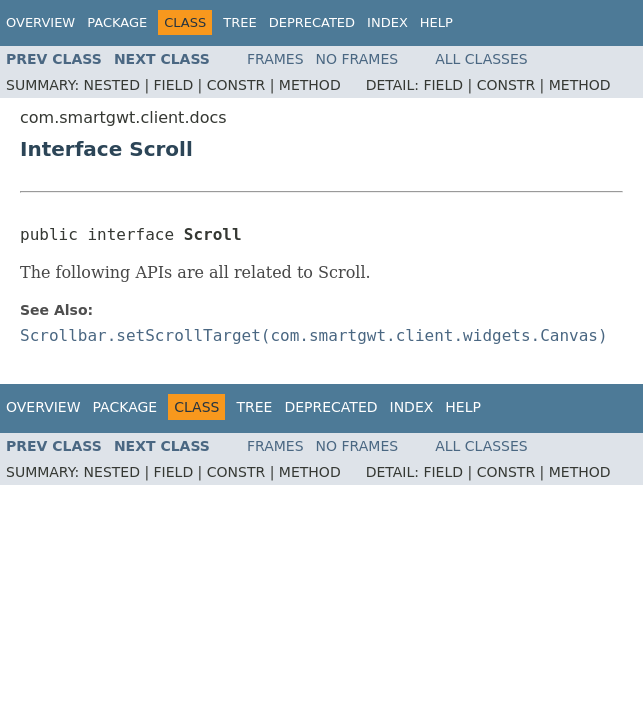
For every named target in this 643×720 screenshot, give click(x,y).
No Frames (357, 59)
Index (387, 22)
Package (117, 22)
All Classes (481, 59)
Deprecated (312, 22)
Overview (40, 22)
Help (436, 22)
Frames (275, 59)
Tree (239, 22)
